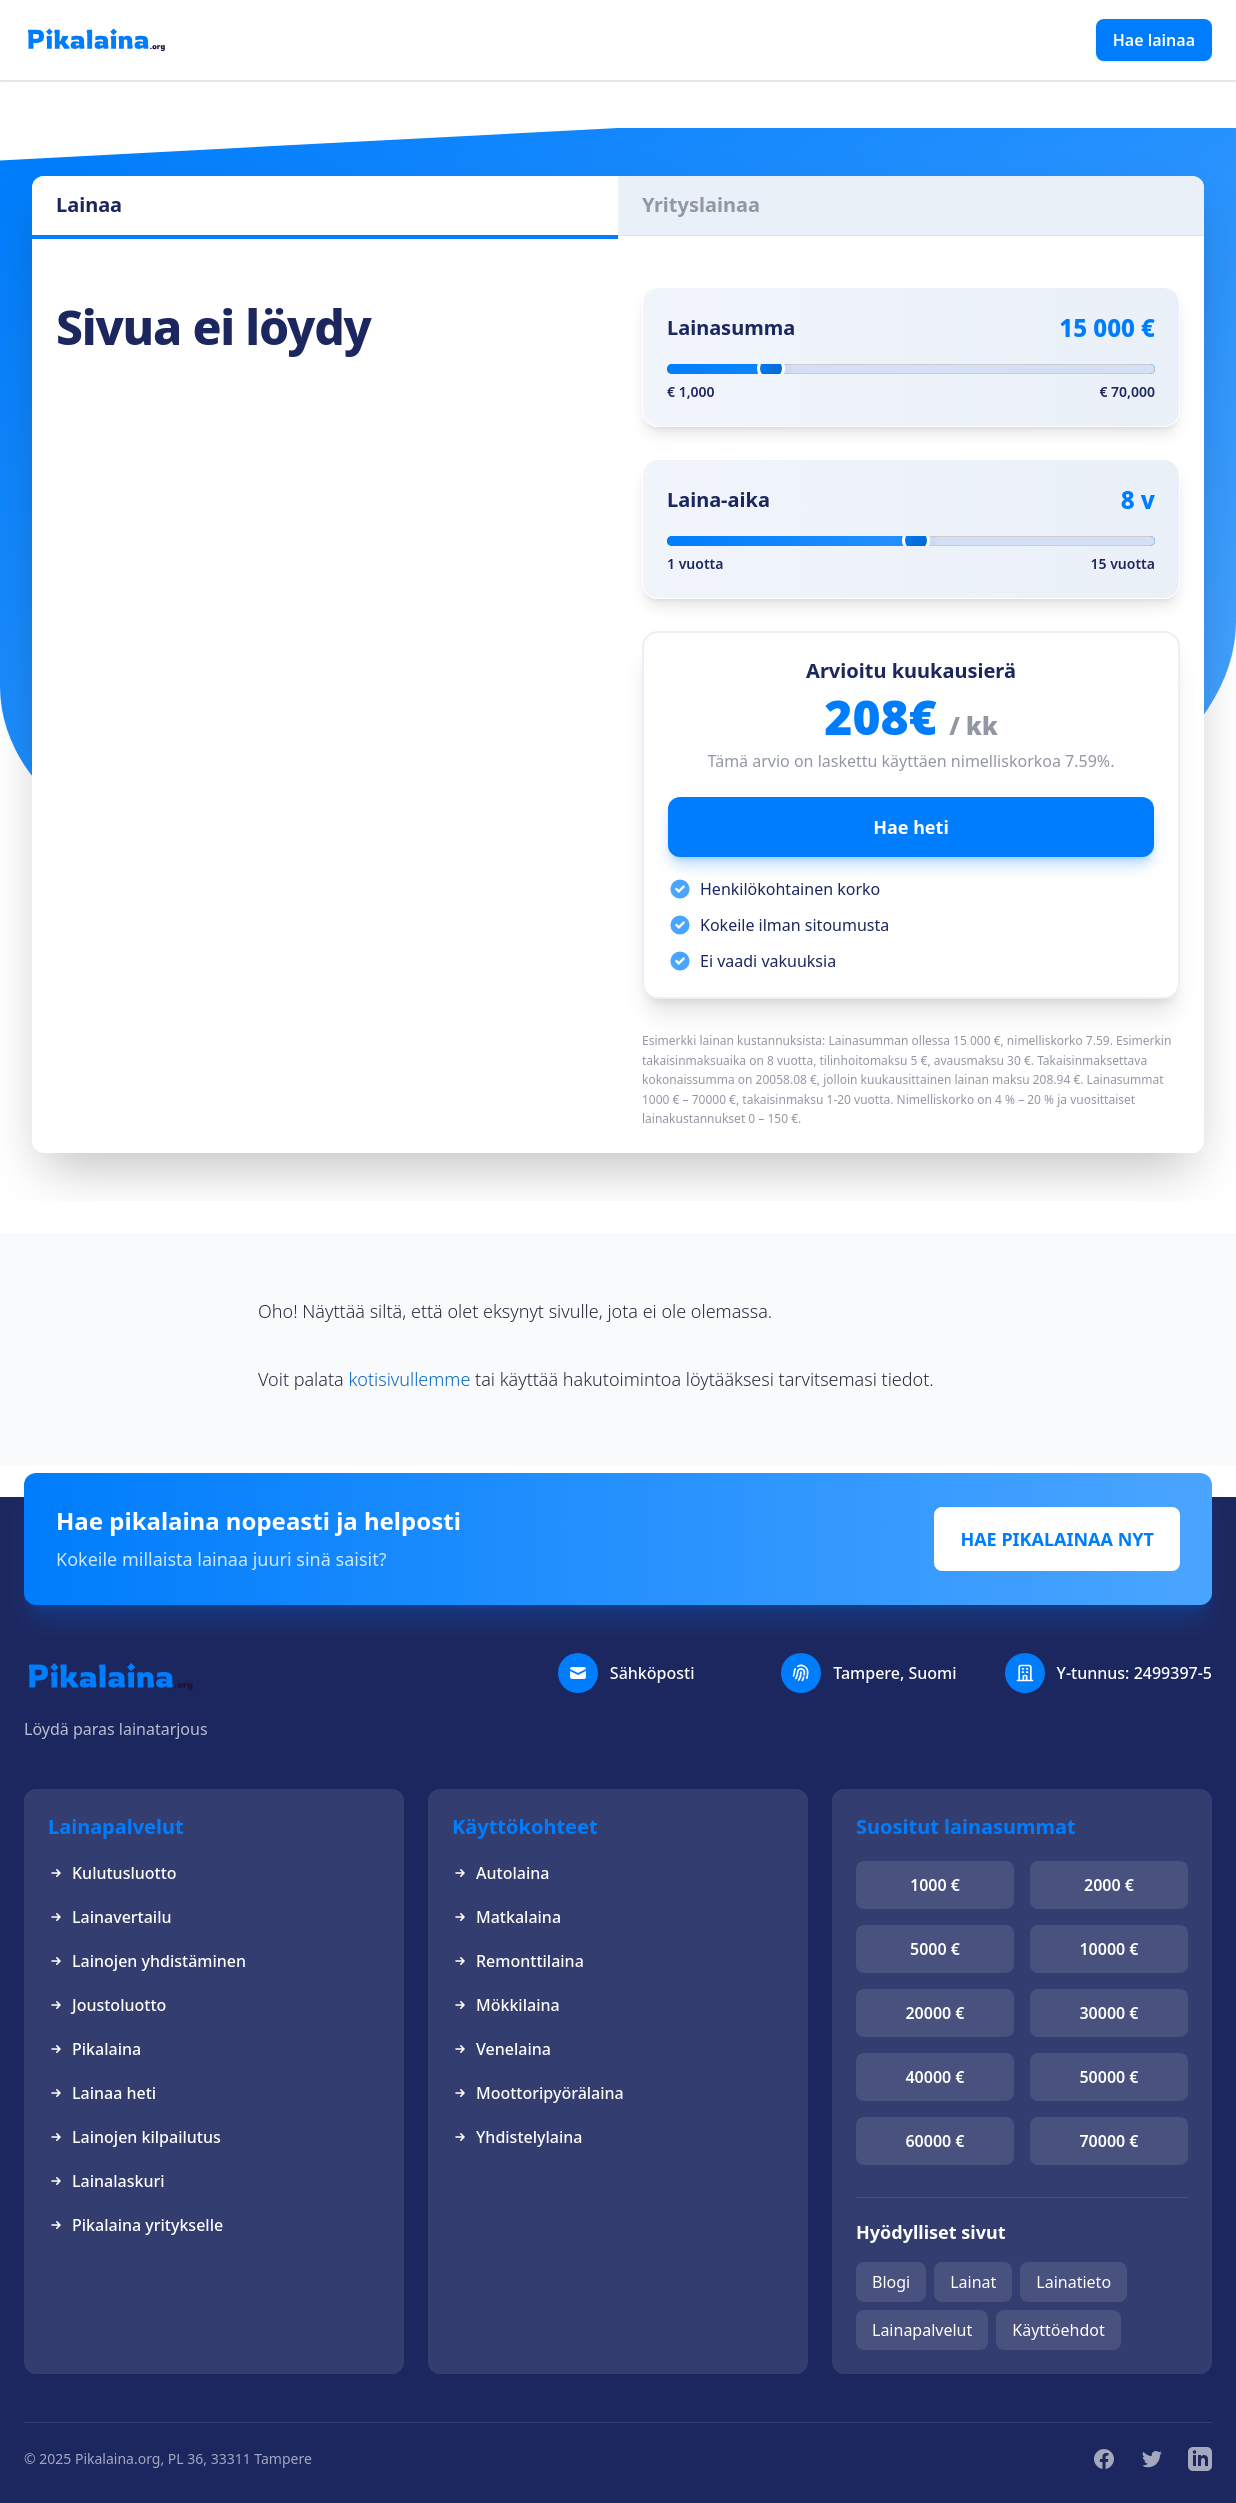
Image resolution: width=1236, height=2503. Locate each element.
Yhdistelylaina (517, 2137)
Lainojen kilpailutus (134, 2137)
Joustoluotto (107, 2005)
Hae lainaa (1154, 40)
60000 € (934, 2141)
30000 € (1108, 2013)
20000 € (934, 2013)
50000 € (1108, 2077)
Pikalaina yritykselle (135, 2225)
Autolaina (500, 1873)
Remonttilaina (518, 1961)
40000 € (934, 2077)
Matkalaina (506, 1917)
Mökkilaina (506, 2005)
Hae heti (911, 827)
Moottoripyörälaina (538, 2093)
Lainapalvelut (922, 2330)
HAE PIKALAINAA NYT (1057, 1539)
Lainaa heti (102, 2093)
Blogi (891, 2282)
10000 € (1108, 1949)
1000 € (935, 1885)
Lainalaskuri (106, 2181)
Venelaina (501, 2049)
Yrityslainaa (701, 204)
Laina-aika (718, 499)
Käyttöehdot (1058, 2330)
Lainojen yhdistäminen (147, 1961)
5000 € (935, 1949)
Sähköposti (652, 1673)
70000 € (1108, 2141)
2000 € (1109, 1885)
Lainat (973, 2282)
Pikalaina (94, 2049)
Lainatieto (1073, 2282)
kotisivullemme (409, 1379)
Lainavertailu (110, 1917)
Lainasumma (731, 327)
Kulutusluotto (112, 1873)
